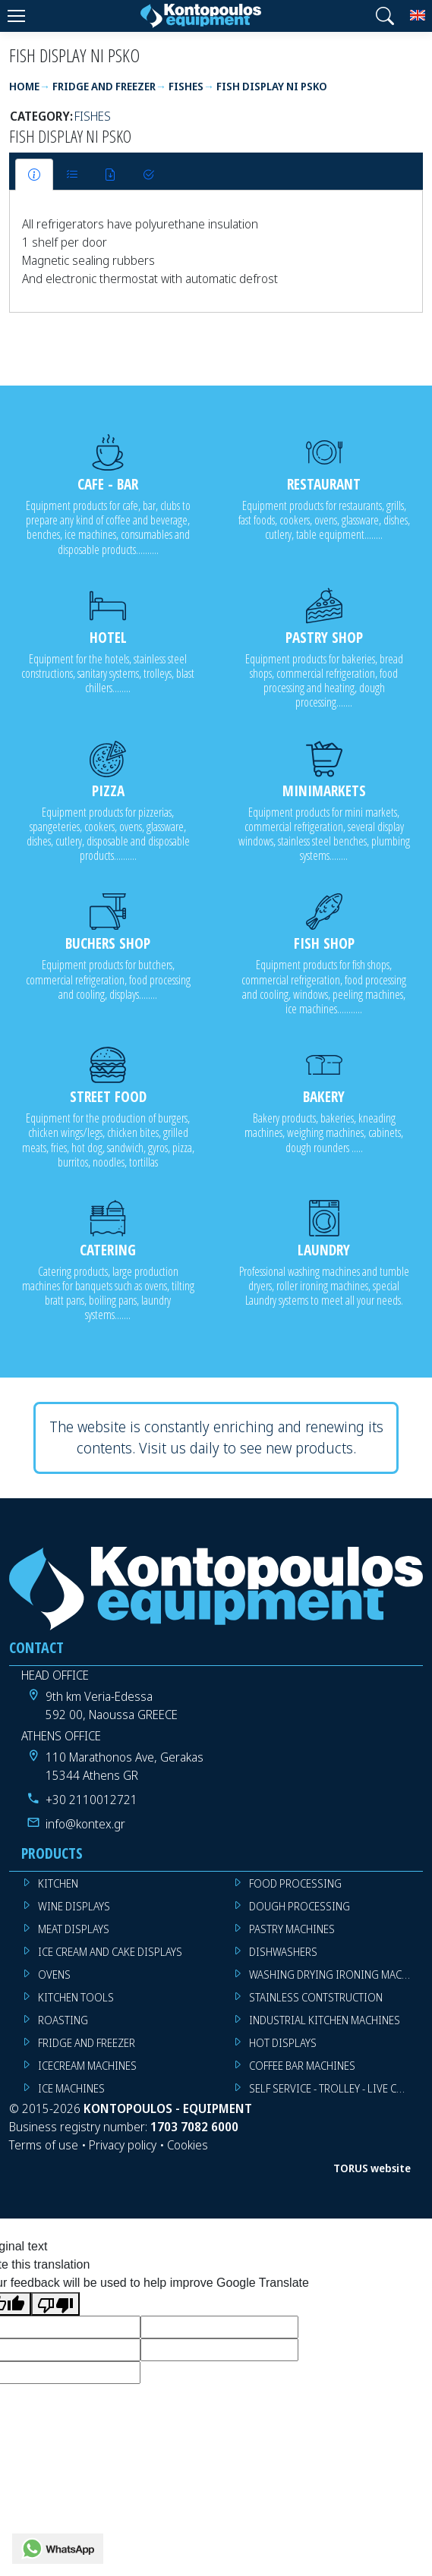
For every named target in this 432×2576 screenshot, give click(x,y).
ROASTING (63, 2020)
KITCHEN (58, 1883)
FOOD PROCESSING (295, 1883)
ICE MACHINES (71, 2088)
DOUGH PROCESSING (299, 1906)
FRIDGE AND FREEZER (86, 2043)
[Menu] (16, 16)
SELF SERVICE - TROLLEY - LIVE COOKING (336, 2088)
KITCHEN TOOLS (76, 1997)
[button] (385, 16)
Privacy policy (122, 2145)
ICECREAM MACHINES (87, 2065)
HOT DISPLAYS (283, 2043)
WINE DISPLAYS (74, 1906)
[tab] (34, 175)
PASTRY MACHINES (292, 1929)
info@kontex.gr (85, 1823)
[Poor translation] (55, 2304)
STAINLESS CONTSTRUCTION (316, 1997)
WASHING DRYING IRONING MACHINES (336, 1974)
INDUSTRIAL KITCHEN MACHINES (324, 2020)
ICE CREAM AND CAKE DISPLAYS (110, 1952)
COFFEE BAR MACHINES (302, 2065)
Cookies (187, 2145)
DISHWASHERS (283, 1952)
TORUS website (372, 2168)
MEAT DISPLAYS (73, 1929)
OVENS (54, 1974)
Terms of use (43, 2145)
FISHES (92, 116)
